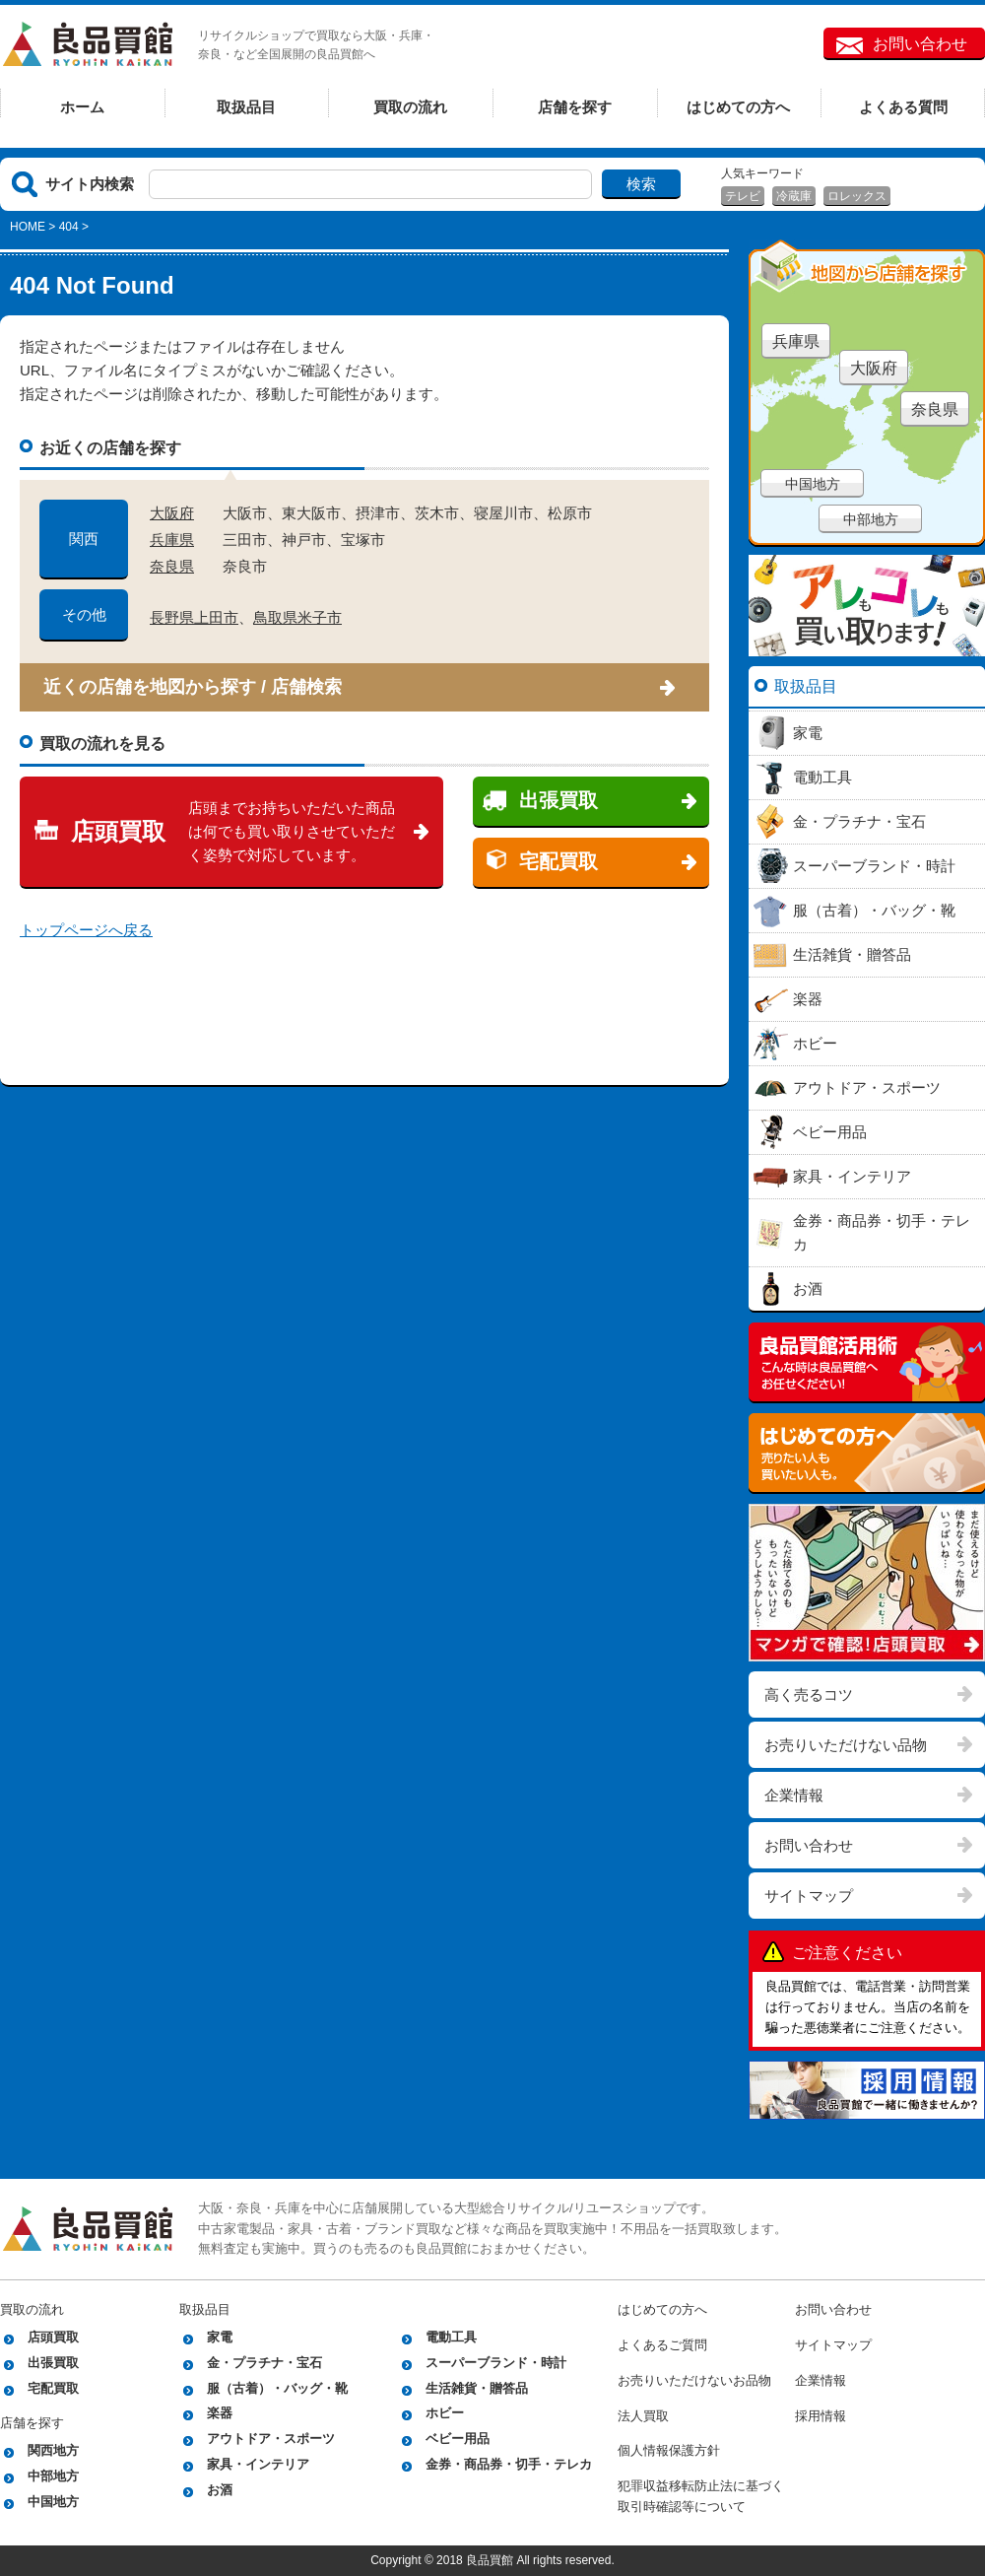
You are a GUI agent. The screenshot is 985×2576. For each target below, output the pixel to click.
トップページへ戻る (86, 929)
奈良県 (172, 566)
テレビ (742, 196)
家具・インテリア (258, 2464)
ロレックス (856, 196)
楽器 (219, 2413)
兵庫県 (172, 539)
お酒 (219, 2489)
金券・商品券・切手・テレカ (509, 2464)
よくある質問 (903, 107)
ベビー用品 (458, 2438)
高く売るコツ (808, 1694)
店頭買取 (118, 831)
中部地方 (870, 519)
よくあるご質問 (662, 2345)
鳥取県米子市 (297, 617)
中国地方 (812, 484)
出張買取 (558, 800)
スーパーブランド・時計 (496, 2362)
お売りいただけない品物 (845, 1744)
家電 (219, 2337)
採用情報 (820, 2415)
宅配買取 (558, 861)
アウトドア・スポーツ (271, 2438)
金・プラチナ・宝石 (264, 2362)
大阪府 (172, 513)
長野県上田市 (194, 617)
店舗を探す (575, 107)
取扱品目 (246, 107)
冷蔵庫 (794, 196)
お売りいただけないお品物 (694, 2380)
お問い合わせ (920, 43)
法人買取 (643, 2415)
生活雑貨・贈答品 (477, 2388)
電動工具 (451, 2337)
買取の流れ (410, 107)
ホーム (82, 107)
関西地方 (53, 2450)
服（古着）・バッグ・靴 (277, 2388)
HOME (27, 227)
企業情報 (793, 1795)
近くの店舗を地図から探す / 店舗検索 (192, 687)
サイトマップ (808, 1895)
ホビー (445, 2413)
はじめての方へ (738, 107)
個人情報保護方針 (669, 2450)
